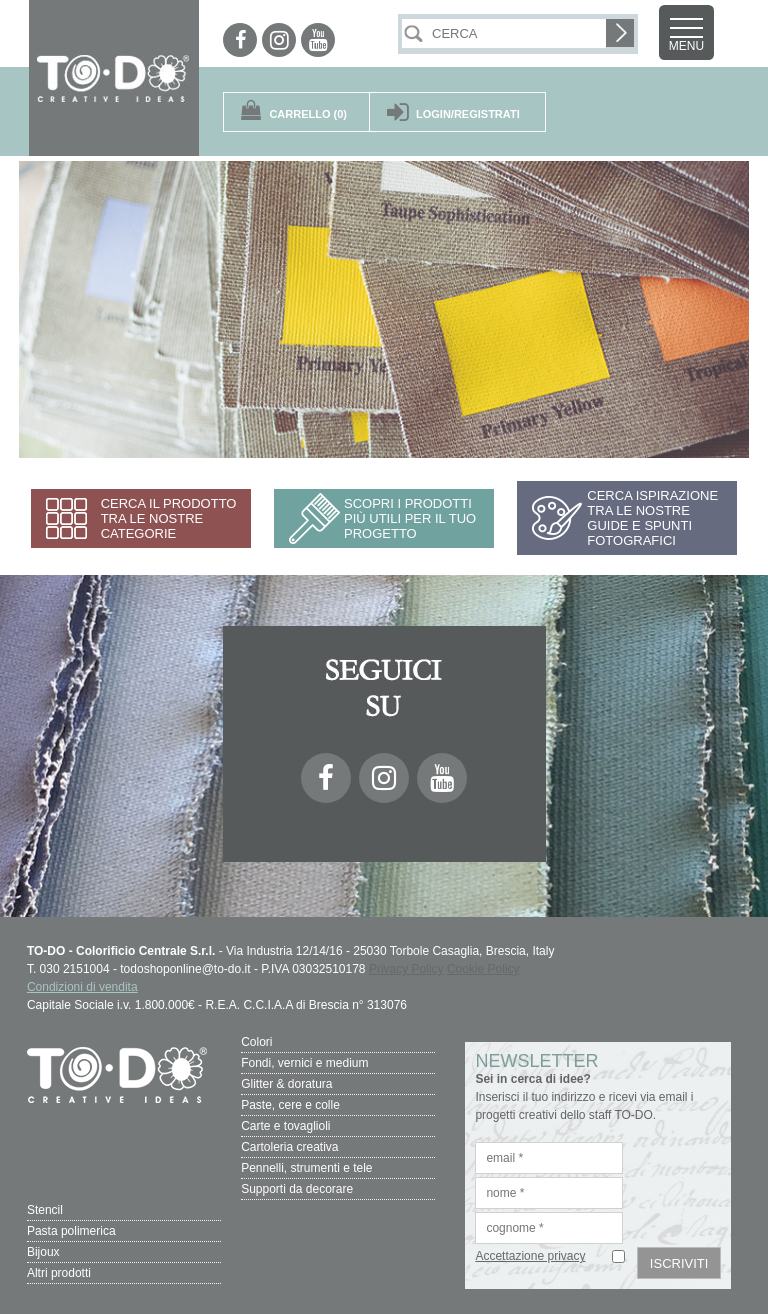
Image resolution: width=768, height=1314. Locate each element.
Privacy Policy (406, 969)
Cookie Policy (483, 969)
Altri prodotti (59, 1273)
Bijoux (43, 1252)
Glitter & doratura (286, 1084)
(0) (308, 114)
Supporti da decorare (297, 1189)
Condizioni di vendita (82, 987)
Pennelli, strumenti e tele (306, 1168)
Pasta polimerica (71, 1231)
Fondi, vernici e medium (304, 1063)
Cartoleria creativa (289, 1147)
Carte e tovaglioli (285, 1126)
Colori (256, 1042)
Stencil (45, 1210)
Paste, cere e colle (290, 1105)
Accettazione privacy (530, 1256)
